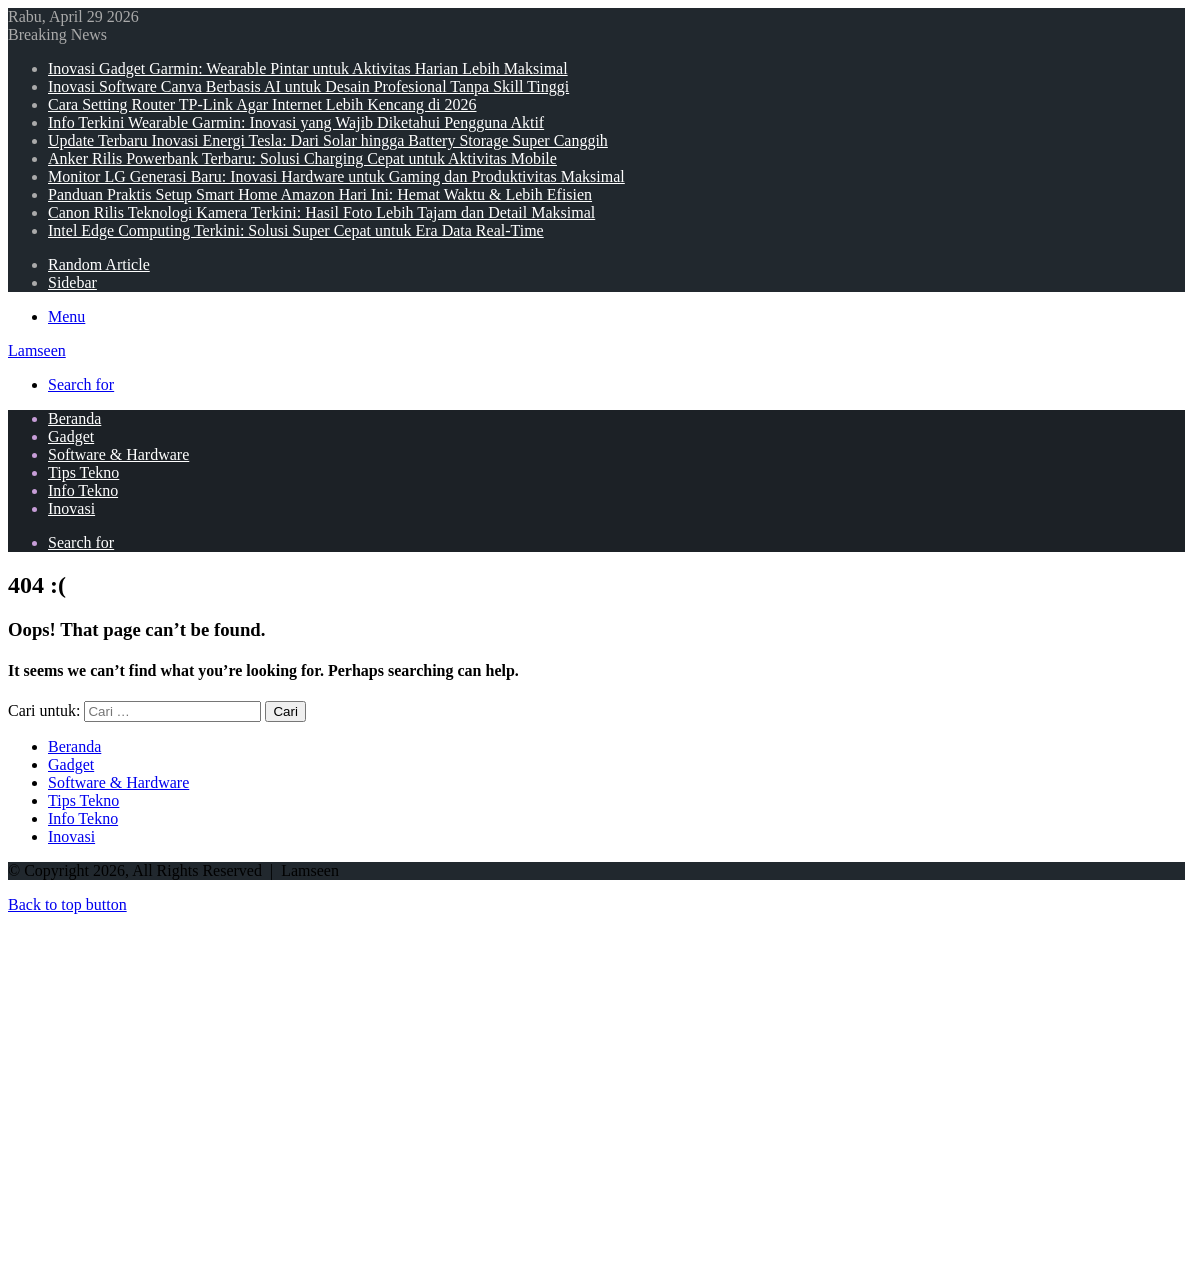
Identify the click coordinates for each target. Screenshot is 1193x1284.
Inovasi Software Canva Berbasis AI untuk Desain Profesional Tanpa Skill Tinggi (308, 86)
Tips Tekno (83, 472)
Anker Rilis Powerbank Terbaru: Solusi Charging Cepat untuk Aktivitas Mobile (302, 158)
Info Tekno (83, 490)
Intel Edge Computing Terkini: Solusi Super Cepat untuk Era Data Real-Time (296, 230)
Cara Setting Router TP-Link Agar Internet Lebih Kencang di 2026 (262, 104)
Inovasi (71, 508)
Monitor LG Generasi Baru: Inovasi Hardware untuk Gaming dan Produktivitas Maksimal (336, 176)
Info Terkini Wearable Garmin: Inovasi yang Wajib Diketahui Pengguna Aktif (296, 122)
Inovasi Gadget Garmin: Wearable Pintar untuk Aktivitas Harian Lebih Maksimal (308, 68)
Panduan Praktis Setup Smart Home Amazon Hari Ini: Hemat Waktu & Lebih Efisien (320, 194)
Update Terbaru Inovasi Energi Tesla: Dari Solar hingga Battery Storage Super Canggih (328, 140)
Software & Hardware (118, 454)
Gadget (71, 436)
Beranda (74, 418)
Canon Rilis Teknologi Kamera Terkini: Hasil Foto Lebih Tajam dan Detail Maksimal (321, 212)
